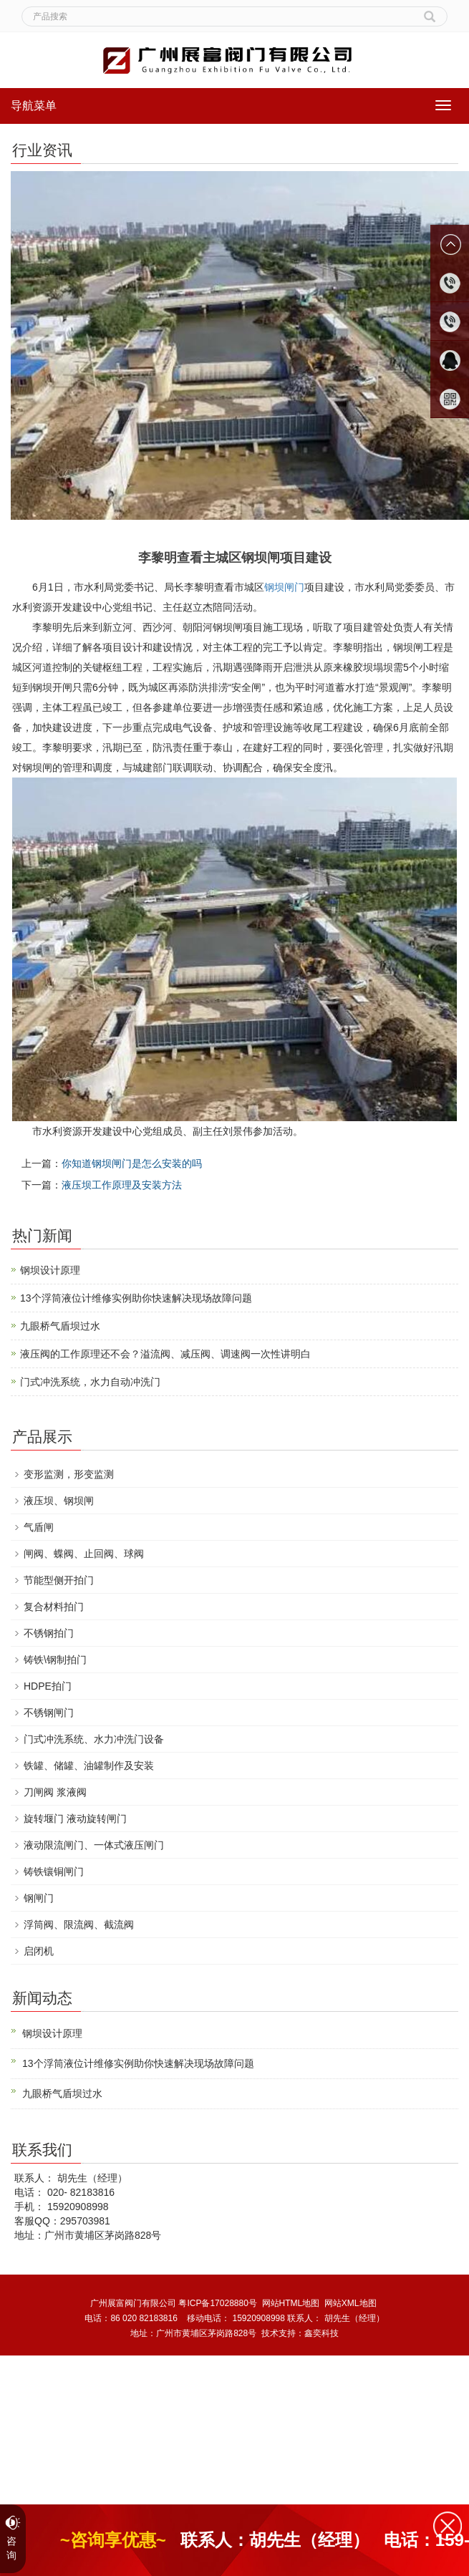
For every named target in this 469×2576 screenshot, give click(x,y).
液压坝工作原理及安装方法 (122, 1185)
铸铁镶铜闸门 (54, 1871)
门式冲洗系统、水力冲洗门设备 (94, 1739)
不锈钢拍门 (49, 1633)
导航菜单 (34, 106)
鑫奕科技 (321, 2333)
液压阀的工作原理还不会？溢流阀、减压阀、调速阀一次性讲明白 (165, 1354)
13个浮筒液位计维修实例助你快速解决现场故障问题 (136, 1298)
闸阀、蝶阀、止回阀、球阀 (84, 1553)
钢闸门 (39, 1898)
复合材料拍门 (54, 1606)
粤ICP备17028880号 (217, 2303)
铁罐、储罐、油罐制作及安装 (89, 1765)
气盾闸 (39, 1527)
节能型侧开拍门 (59, 1580)
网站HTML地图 (291, 2303)
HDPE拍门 (48, 1686)
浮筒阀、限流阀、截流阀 (79, 1924)
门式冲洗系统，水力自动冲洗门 (90, 1382)
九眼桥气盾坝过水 (60, 1326)
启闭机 (39, 1951)
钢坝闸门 (284, 587)
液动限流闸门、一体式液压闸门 (94, 1845)
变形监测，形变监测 (69, 1474)
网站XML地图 (350, 2303)
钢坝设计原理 (50, 1270)
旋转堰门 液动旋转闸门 (75, 1818)
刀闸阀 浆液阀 (55, 1792)
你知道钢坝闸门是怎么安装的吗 (132, 1163)
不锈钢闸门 (49, 1712)
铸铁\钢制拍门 (55, 1659)
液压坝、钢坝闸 (59, 1500)
